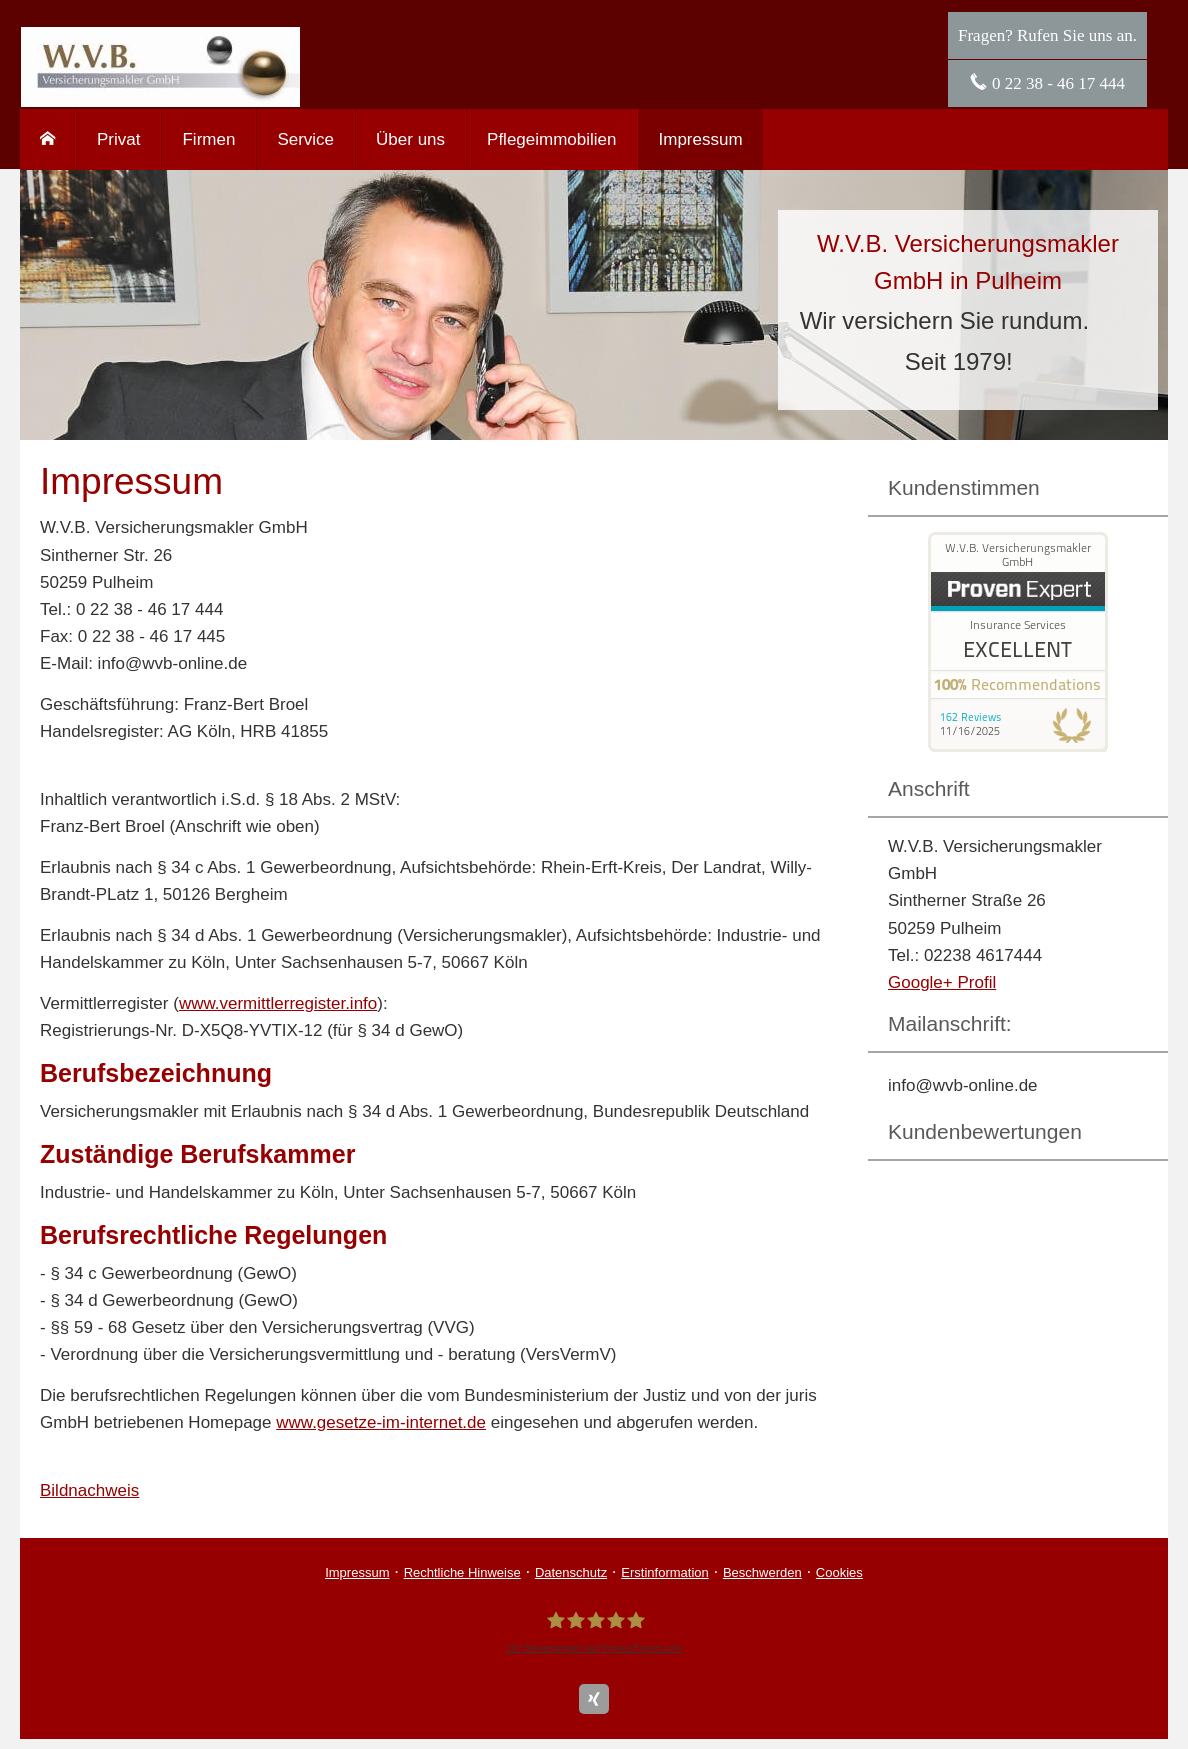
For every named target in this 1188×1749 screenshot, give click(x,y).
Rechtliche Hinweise (462, 1572)
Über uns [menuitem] (410, 139)
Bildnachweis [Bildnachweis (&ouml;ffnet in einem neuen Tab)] (89, 1490)
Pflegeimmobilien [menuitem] (551, 139)
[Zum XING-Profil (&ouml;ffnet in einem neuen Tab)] (594, 1699)
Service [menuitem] (305, 139)
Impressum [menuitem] (701, 139)
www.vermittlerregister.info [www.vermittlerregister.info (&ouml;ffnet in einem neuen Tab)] (278, 1003)
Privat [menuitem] (118, 139)
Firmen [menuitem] (208, 139)
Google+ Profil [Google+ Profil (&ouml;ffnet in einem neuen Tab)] (942, 982)
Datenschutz (571, 1572)
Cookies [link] (839, 1572)
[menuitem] (48, 139)
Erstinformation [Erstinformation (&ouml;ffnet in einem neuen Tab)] (664, 1572)
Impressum (357, 1572)
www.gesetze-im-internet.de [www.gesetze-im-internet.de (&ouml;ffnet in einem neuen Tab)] (381, 1422)
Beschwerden (762, 1572)
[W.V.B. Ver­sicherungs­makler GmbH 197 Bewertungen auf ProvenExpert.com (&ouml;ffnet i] (593, 1631)
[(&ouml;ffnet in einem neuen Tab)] (1018, 746)
